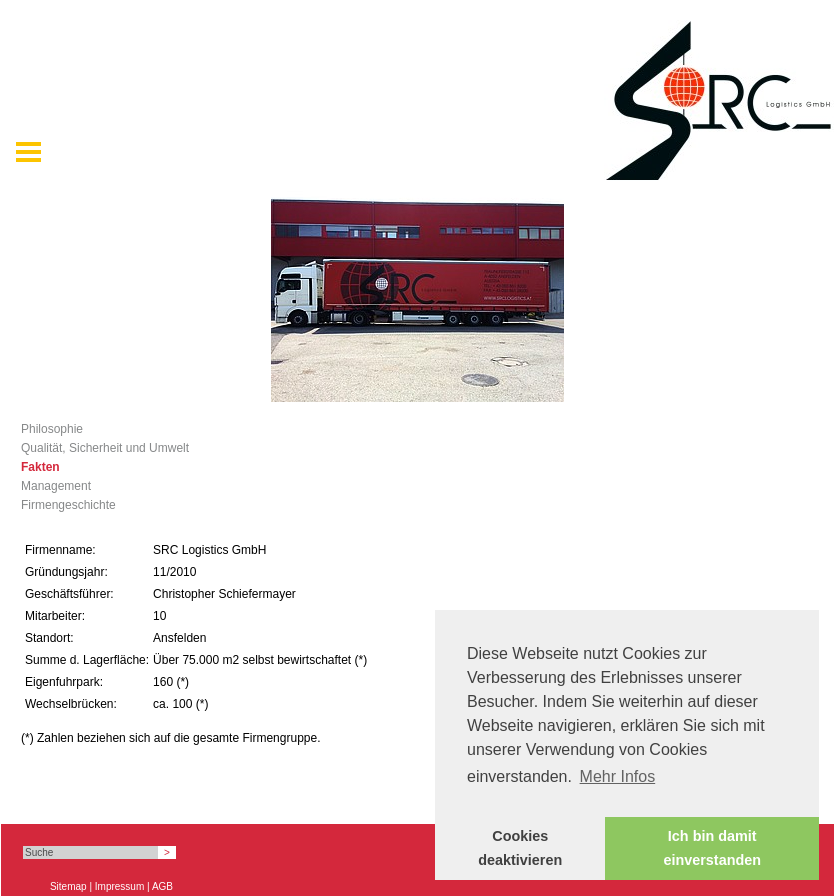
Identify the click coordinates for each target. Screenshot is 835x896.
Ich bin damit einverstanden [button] (712, 848)
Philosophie (52, 429)
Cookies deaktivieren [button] (520, 848)
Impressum (119, 886)
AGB (162, 886)
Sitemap (68, 886)
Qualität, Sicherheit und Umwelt (105, 448)
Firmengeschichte (68, 505)
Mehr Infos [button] (618, 776)
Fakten (40, 467)
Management (56, 486)
